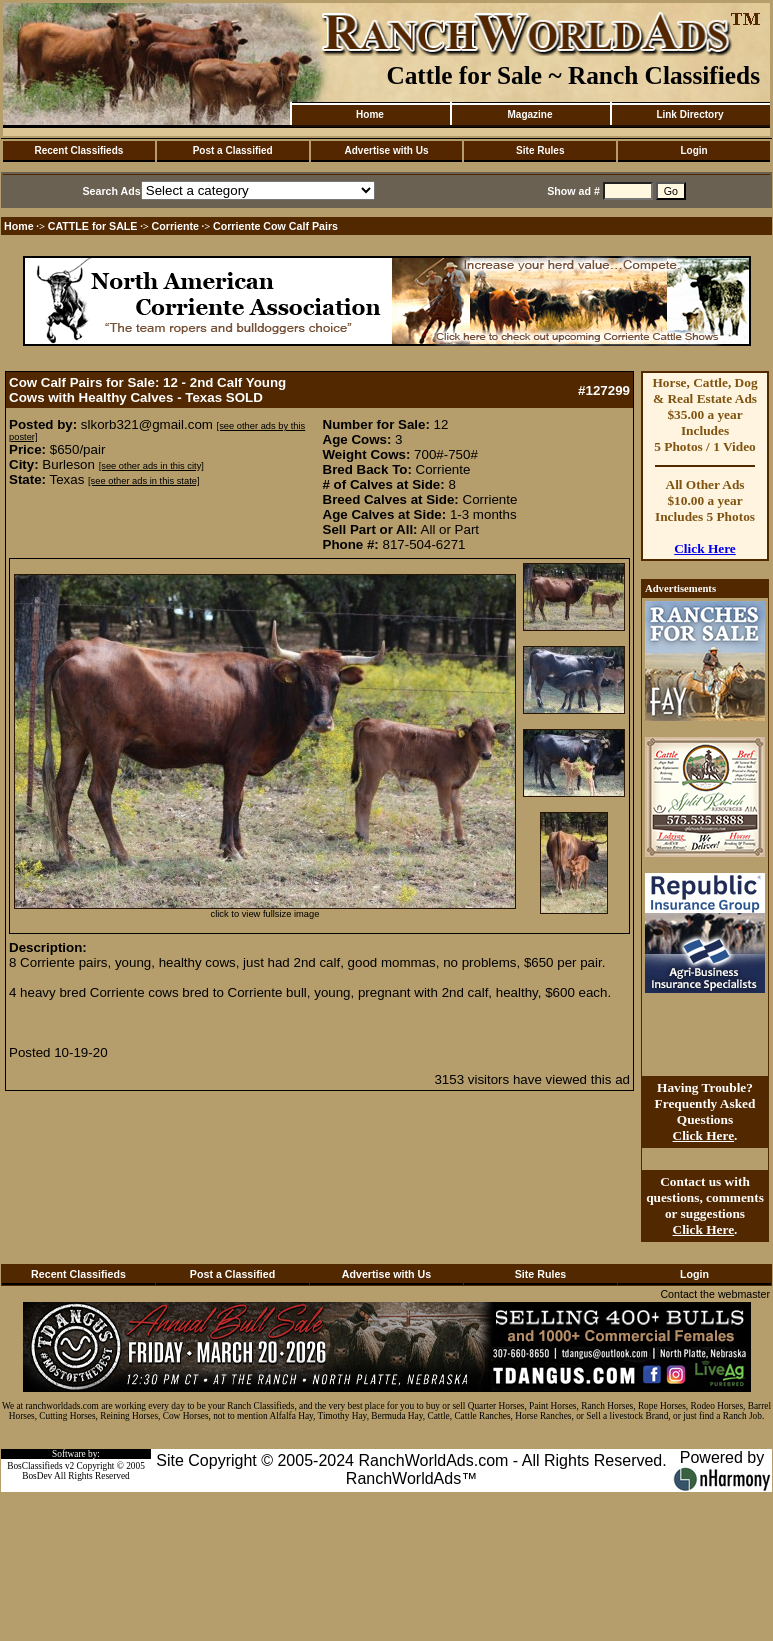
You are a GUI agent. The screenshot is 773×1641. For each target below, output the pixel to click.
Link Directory (689, 114)
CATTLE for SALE (93, 226)
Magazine (529, 114)
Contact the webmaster (715, 1294)
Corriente (175, 226)
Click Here (705, 548)
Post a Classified (233, 150)
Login (693, 150)
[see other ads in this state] (143, 481)
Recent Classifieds (78, 150)
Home (370, 114)
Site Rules (540, 150)
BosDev (37, 1476)
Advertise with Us (387, 150)
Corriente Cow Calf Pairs (275, 226)
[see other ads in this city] (151, 466)
